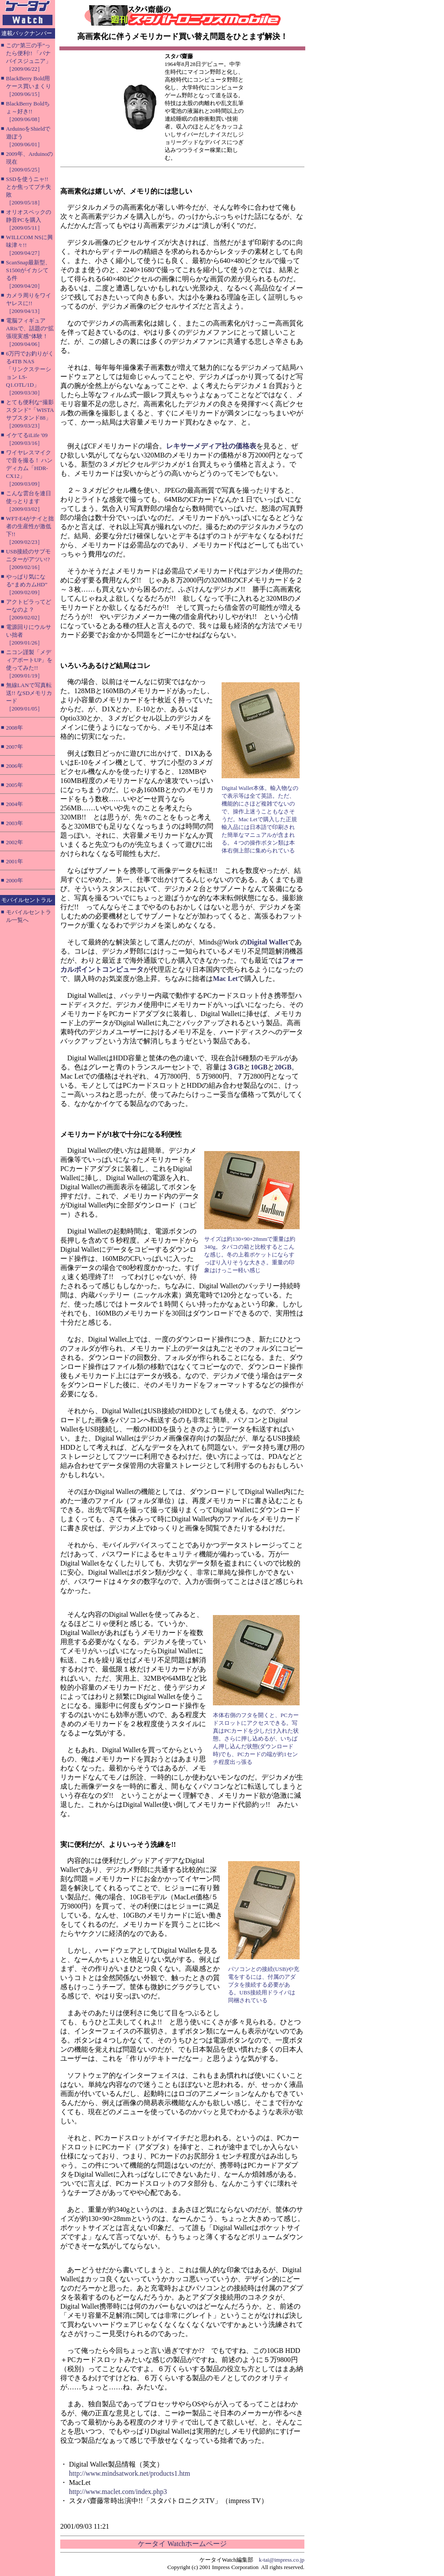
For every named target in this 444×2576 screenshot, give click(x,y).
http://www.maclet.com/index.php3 (118, 2491)
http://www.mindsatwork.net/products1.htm (129, 2473)
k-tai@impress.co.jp (281, 2559)
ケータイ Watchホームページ (182, 2543)
